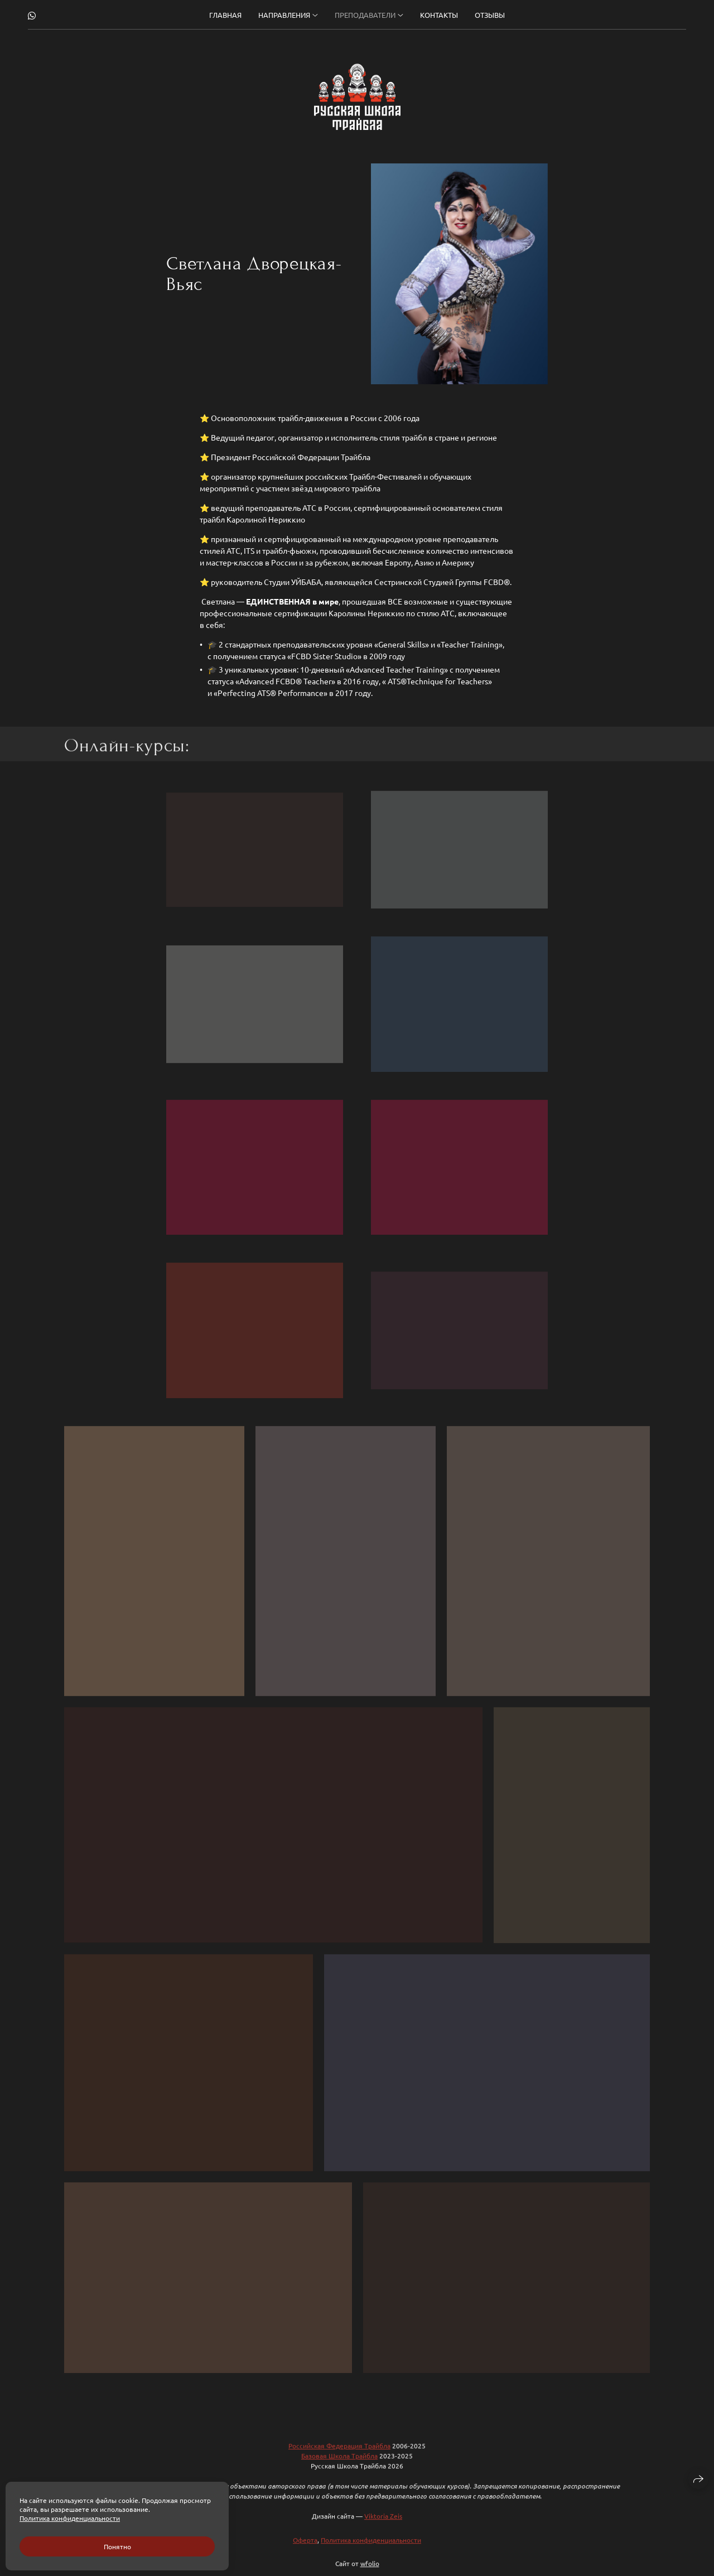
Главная (225, 15)
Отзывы (490, 15)
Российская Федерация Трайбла (339, 2453)
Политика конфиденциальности (371, 2547)
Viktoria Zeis (383, 2523)
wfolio (369, 2571)
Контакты (439, 15)
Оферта (305, 2547)
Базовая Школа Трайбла (339, 2463)
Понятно (117, 2546)
